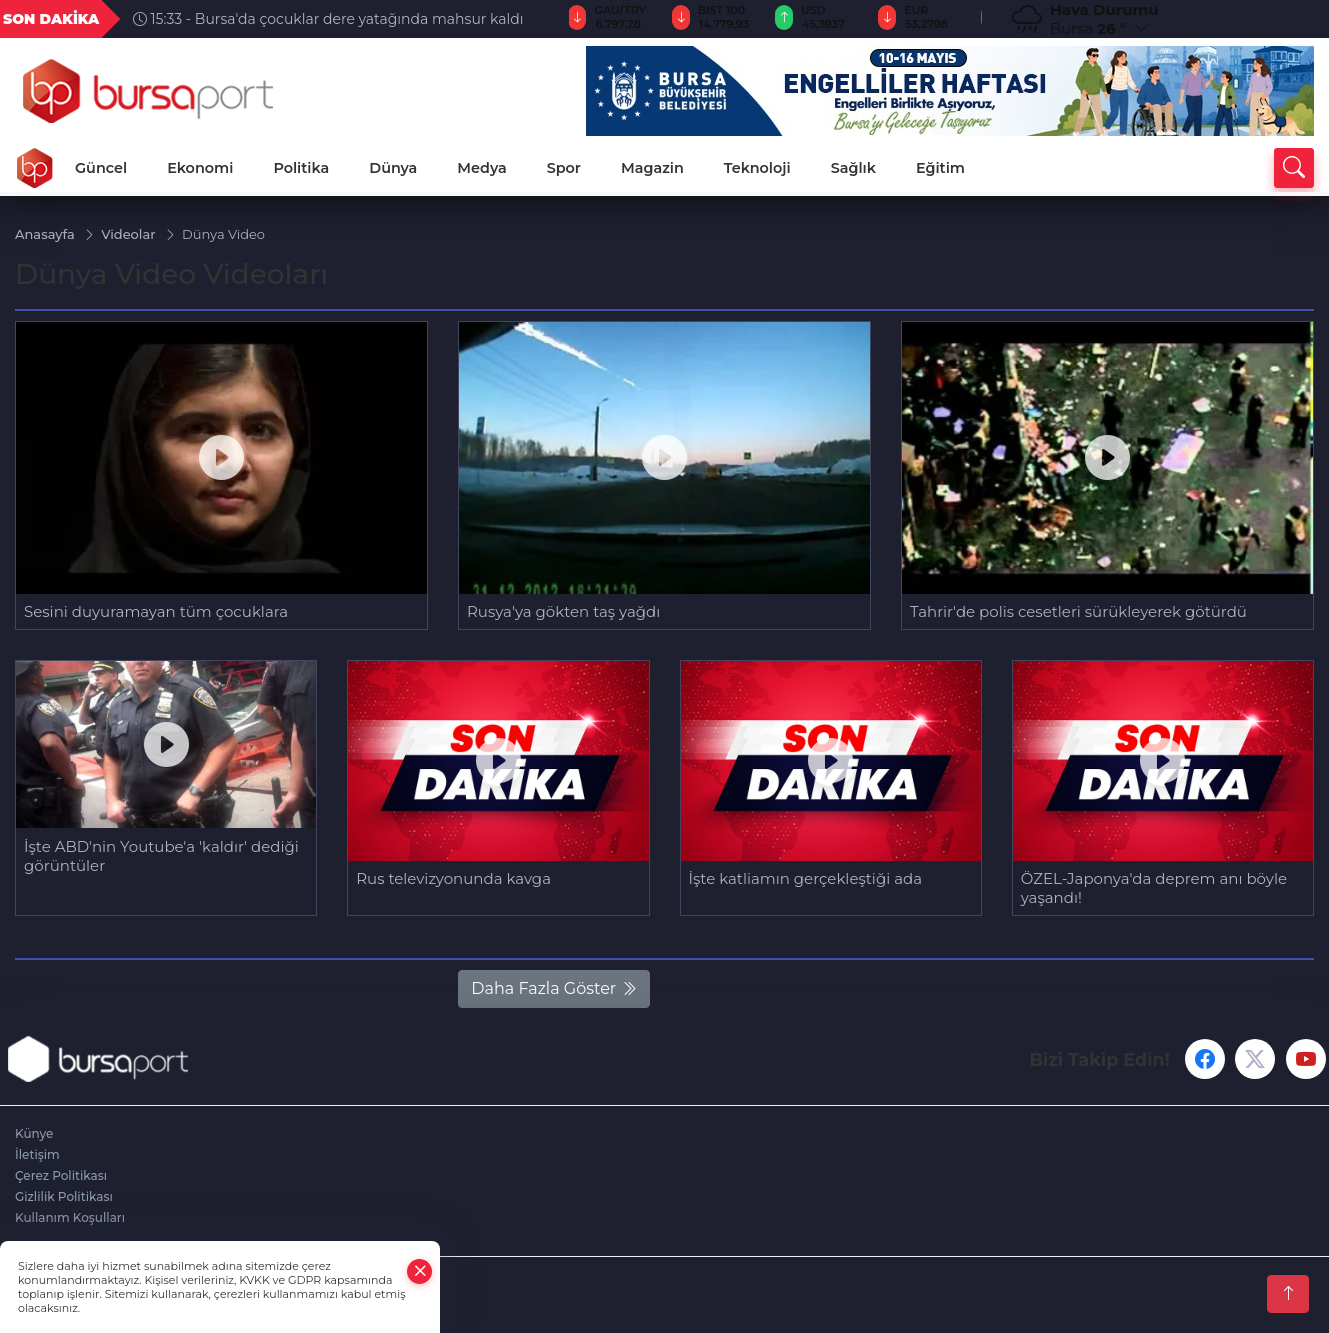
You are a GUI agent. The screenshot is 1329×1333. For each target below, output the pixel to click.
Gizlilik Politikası (64, 1196)
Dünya (393, 168)
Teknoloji (757, 168)
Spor (564, 168)
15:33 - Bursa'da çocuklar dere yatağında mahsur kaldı (328, 19)
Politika (301, 168)
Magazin (652, 168)
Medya (481, 168)
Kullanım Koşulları (70, 1217)
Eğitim (940, 168)
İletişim (37, 1154)
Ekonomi (200, 168)
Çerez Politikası (61, 1175)
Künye (34, 1133)
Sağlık (853, 168)
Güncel (101, 168)
